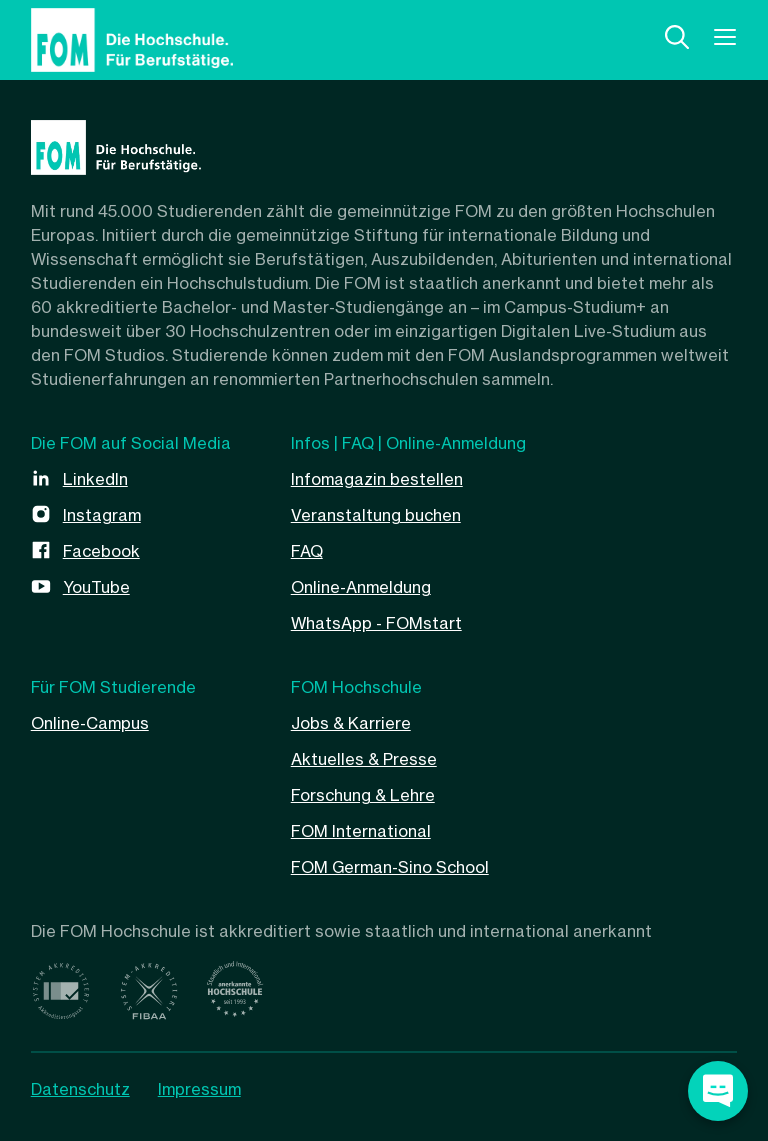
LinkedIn (95, 479)
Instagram (102, 515)
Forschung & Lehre (363, 795)
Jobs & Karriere (351, 723)
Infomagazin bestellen (377, 479)
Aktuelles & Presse (364, 759)
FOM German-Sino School (390, 867)
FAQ (307, 551)
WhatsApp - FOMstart (376, 623)
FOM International (361, 831)
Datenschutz (80, 1089)
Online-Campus (90, 723)
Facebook (101, 551)
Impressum (199, 1089)
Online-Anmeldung (361, 587)
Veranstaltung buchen (376, 515)
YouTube (96, 587)
